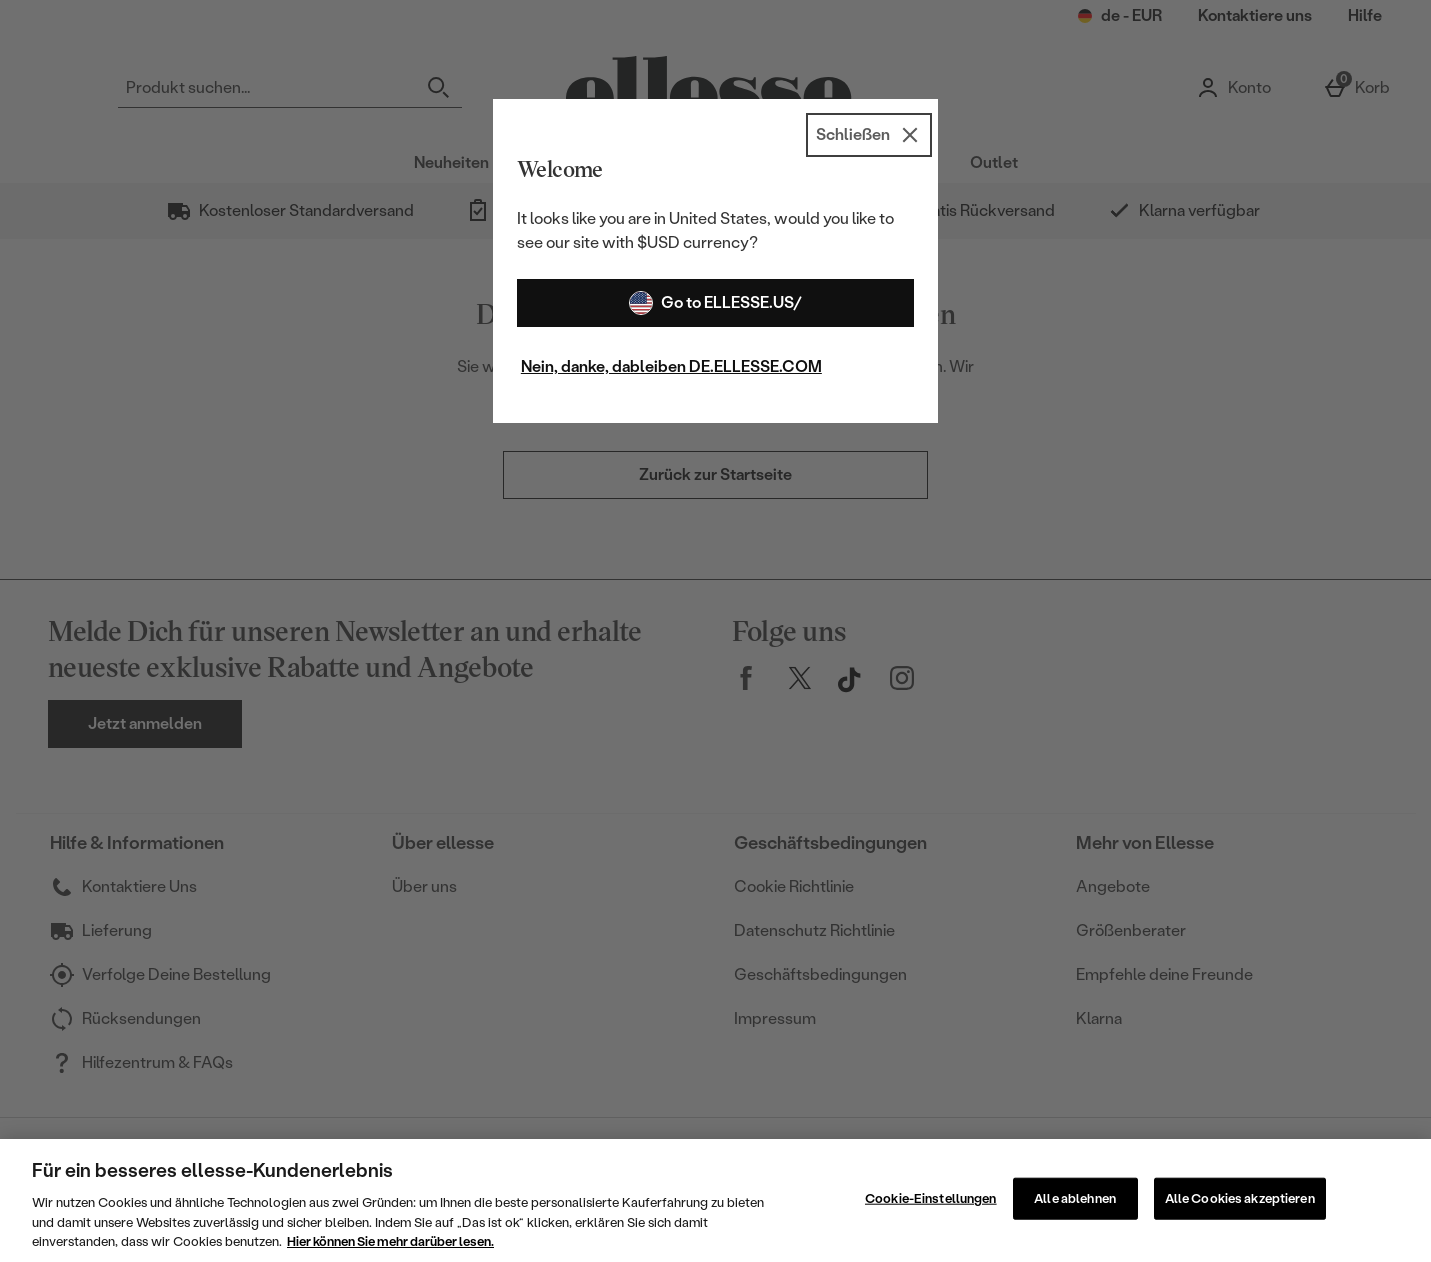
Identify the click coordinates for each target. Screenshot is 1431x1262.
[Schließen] (869, 135)
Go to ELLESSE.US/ (715, 303)
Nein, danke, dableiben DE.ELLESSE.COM (671, 366)
